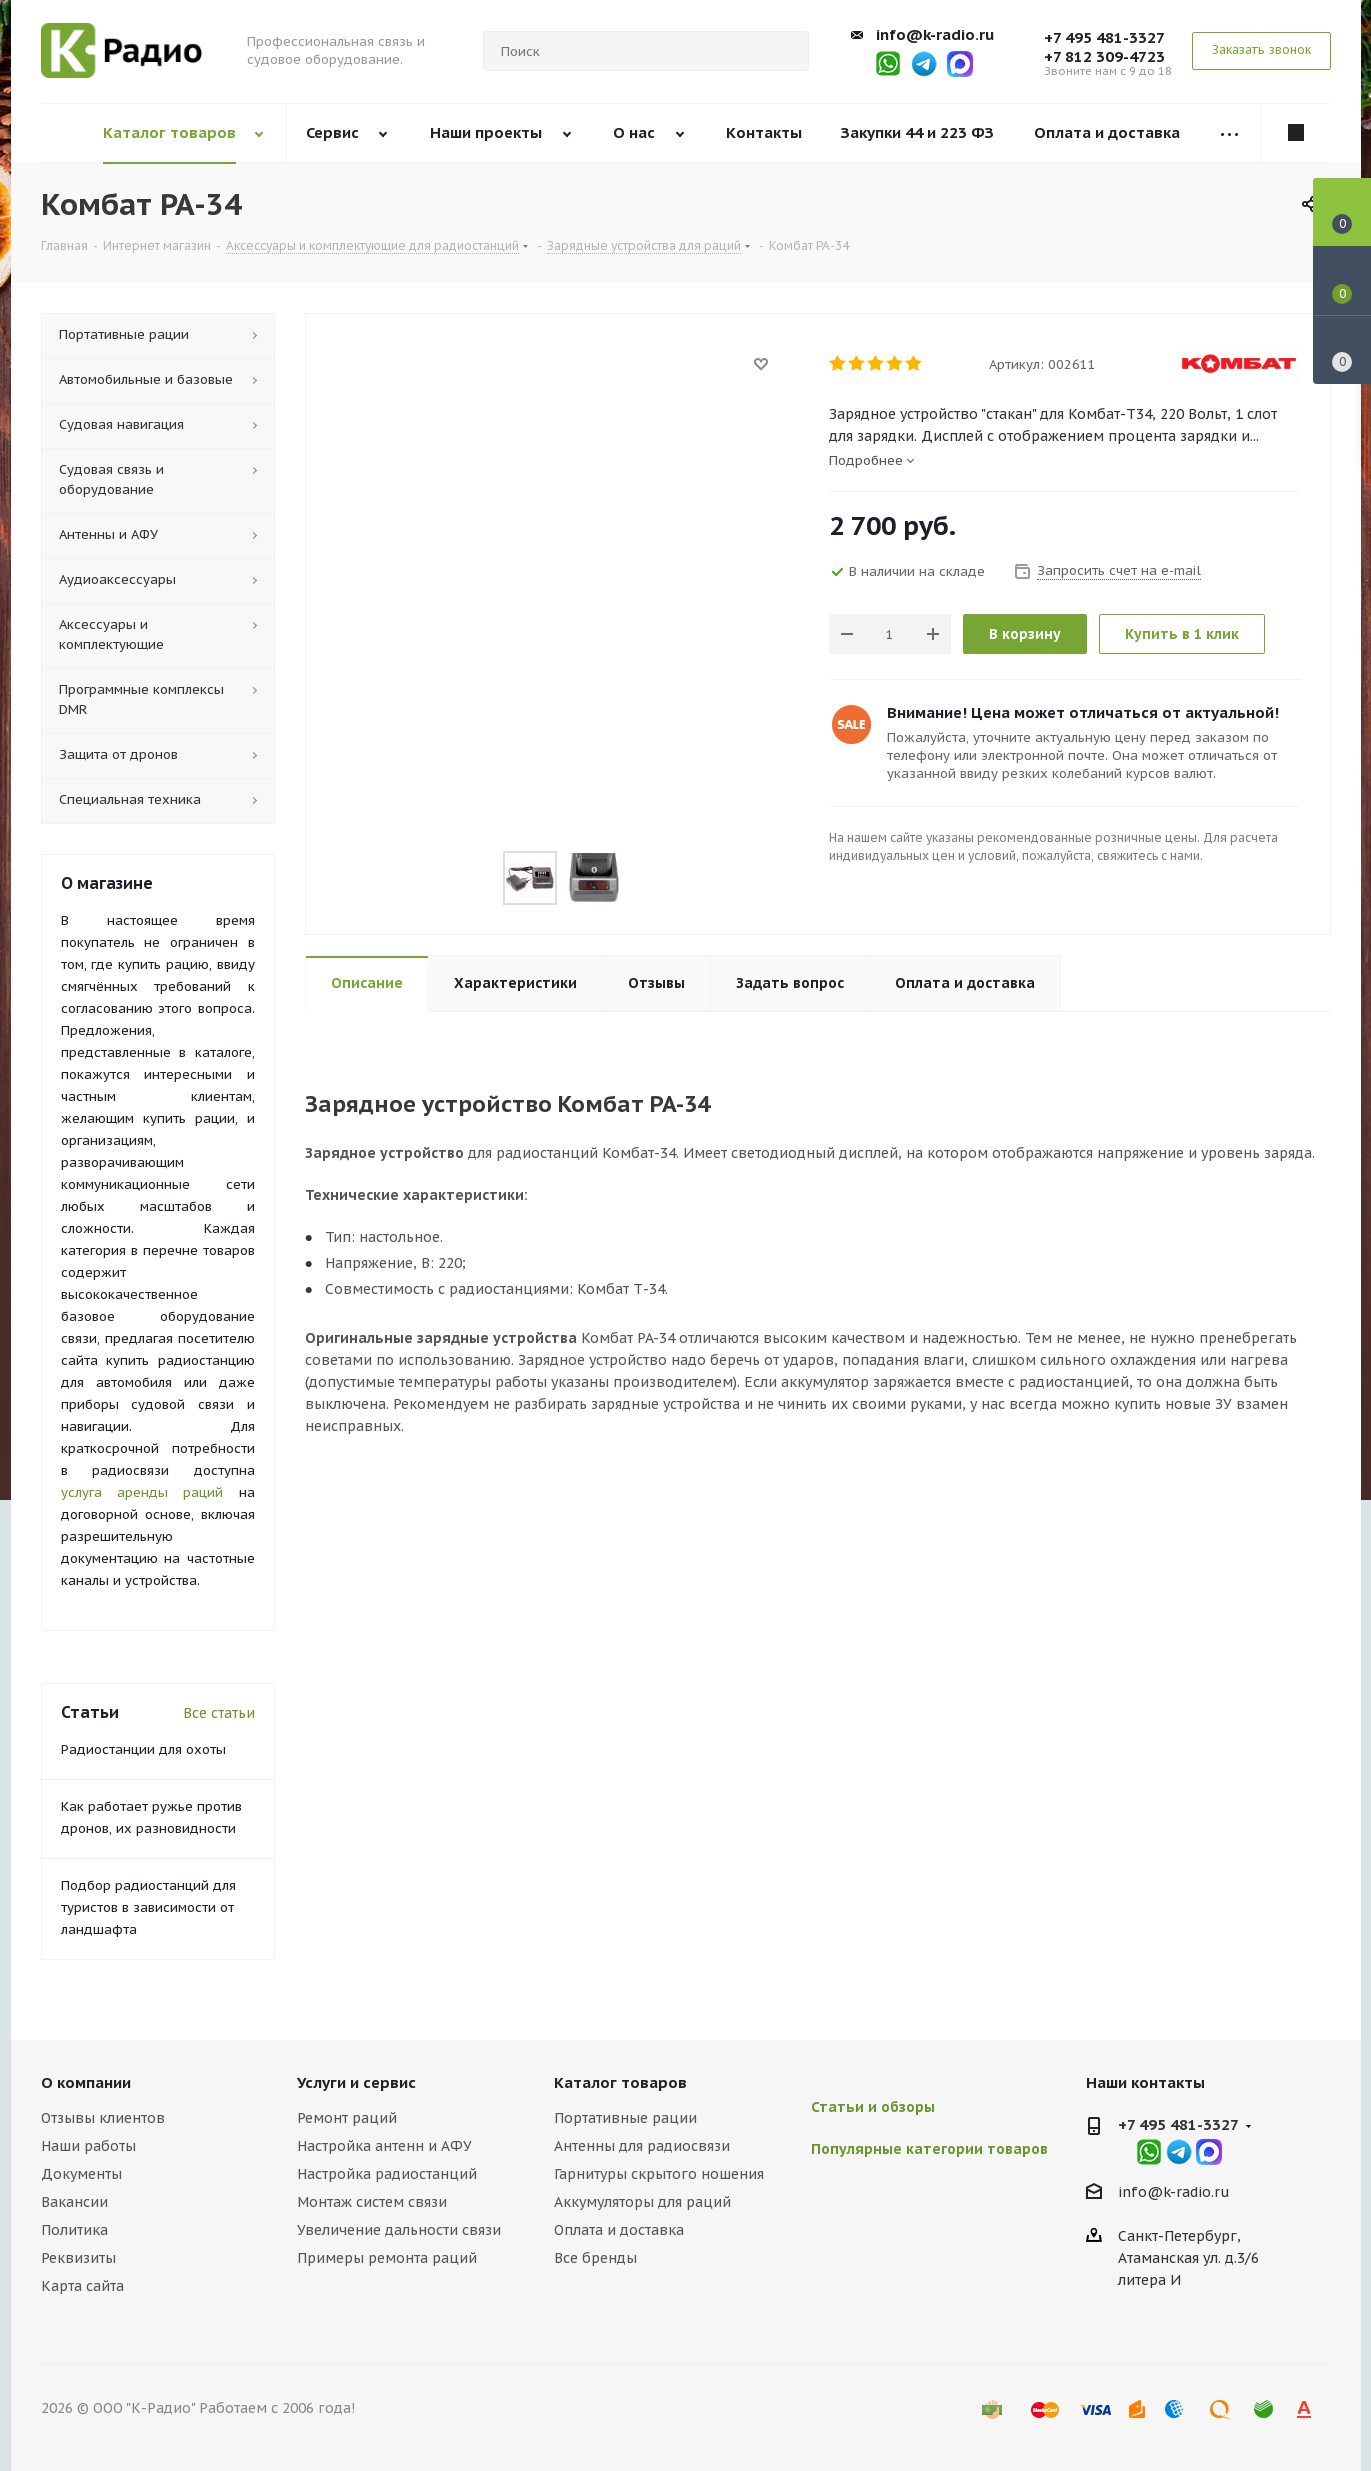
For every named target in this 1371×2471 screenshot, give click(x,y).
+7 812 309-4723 (1104, 56)
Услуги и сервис (356, 2082)
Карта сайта (82, 2286)
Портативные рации (625, 2118)
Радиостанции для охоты (143, 1749)
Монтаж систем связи (372, 2202)
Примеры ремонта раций (387, 2258)
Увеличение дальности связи (399, 2230)
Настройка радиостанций (387, 2174)
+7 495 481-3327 (1104, 37)
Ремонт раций (347, 2118)
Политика (74, 2230)
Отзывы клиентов (103, 2118)
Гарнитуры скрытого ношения (659, 2174)
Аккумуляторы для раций (642, 2202)
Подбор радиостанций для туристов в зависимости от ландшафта (148, 1907)
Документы (81, 2174)
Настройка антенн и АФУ (384, 2146)
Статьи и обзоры (873, 2107)
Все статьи (219, 1713)
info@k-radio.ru (935, 34)
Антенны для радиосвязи (642, 2146)
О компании (86, 2082)
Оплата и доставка (619, 2230)
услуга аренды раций (142, 1492)
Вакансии (74, 2202)
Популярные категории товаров (929, 2149)
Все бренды (595, 2258)
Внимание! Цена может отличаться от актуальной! (1083, 712)
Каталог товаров (620, 2082)
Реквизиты (78, 2258)
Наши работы (88, 2146)
